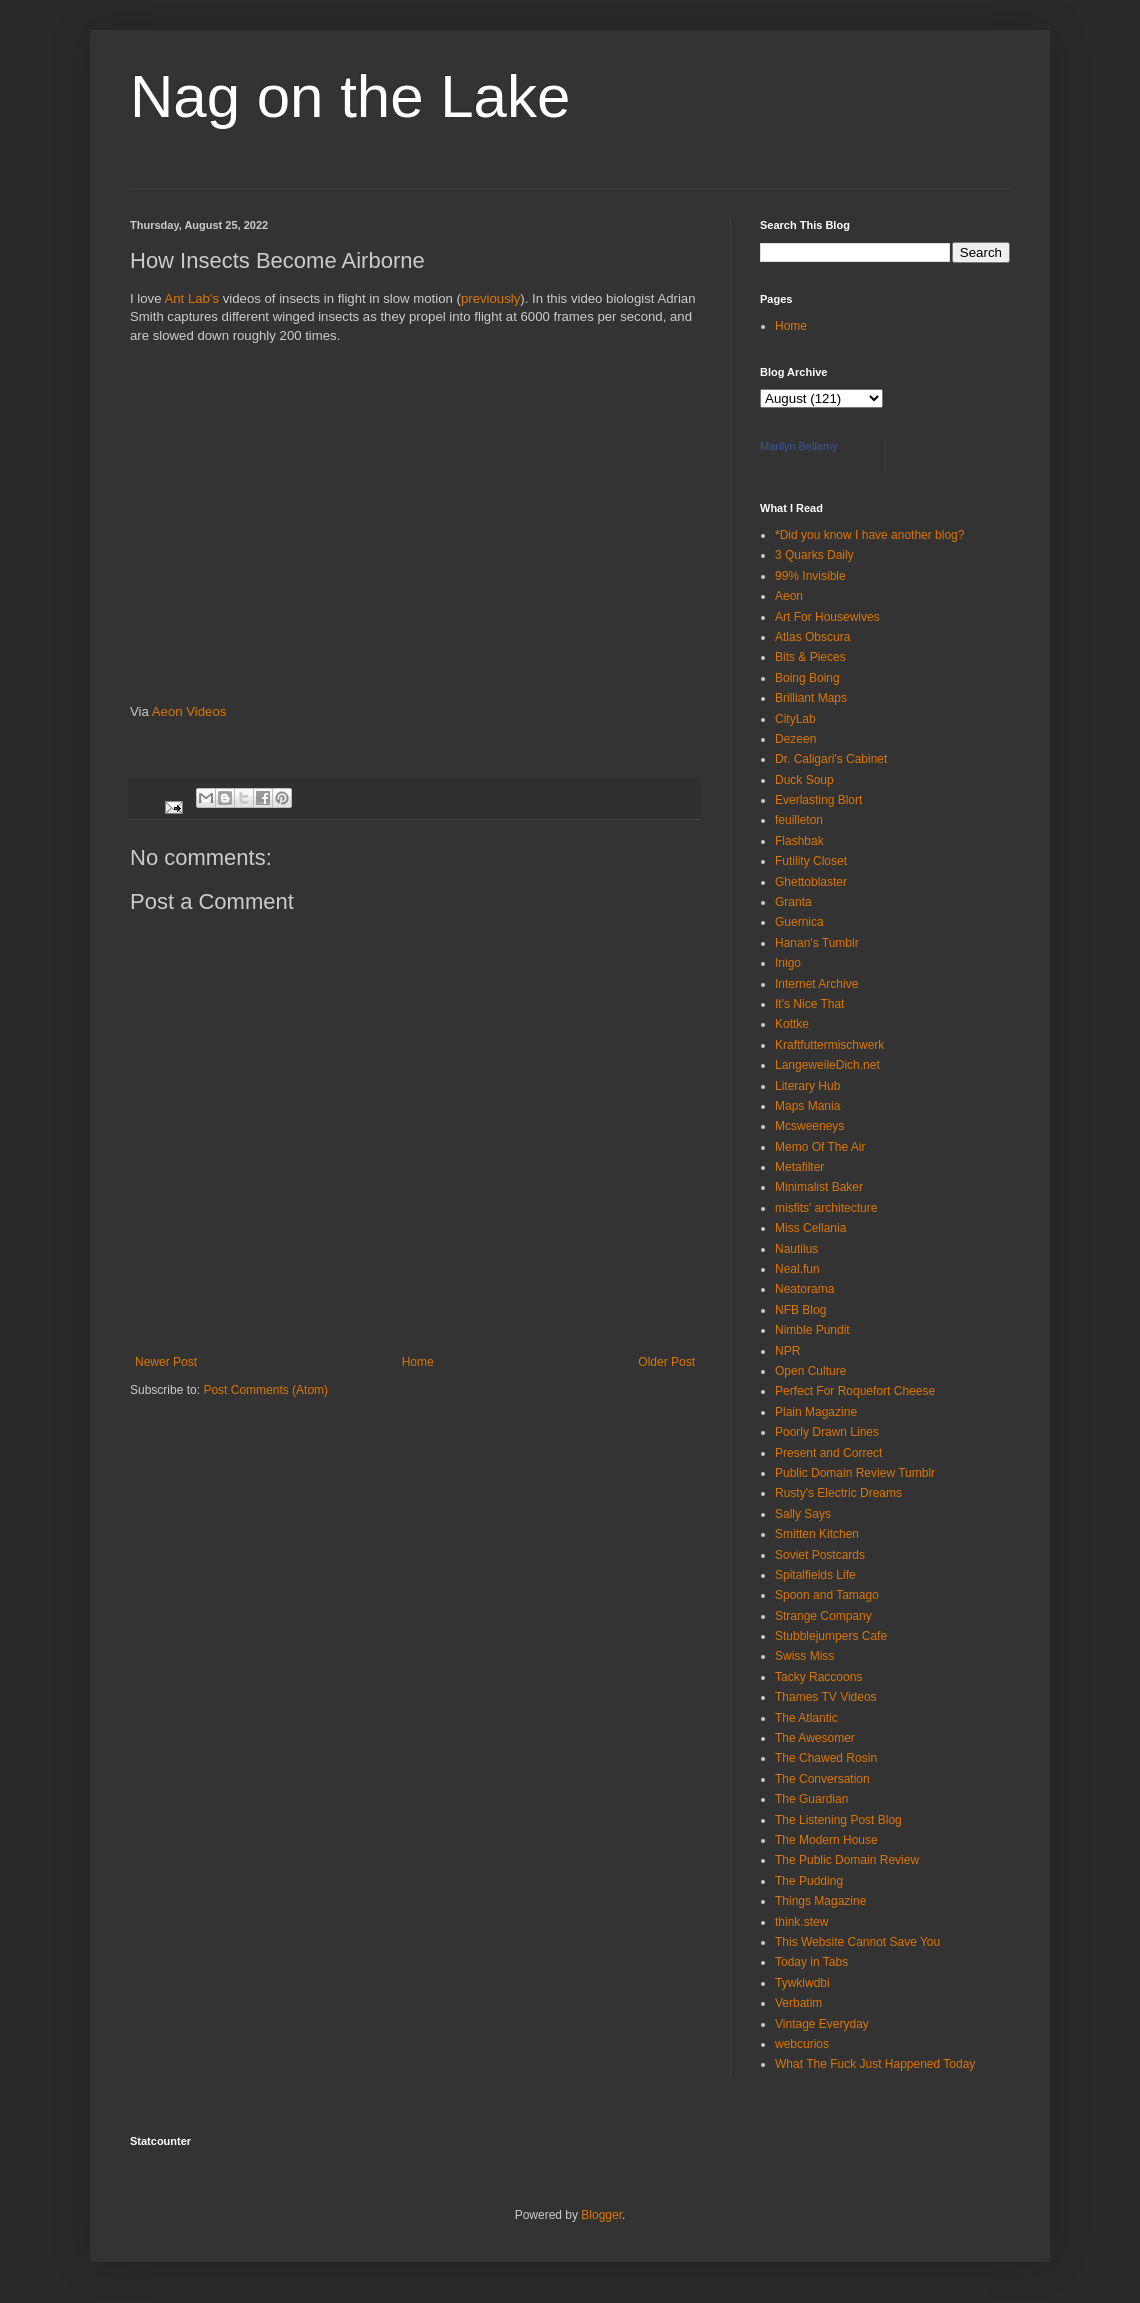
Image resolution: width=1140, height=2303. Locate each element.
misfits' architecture (826, 1208)
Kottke (792, 1024)
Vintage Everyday (822, 2024)
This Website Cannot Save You (857, 1942)
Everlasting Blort (818, 800)
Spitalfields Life (815, 1575)
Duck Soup (804, 780)
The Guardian (811, 1799)
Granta (793, 902)
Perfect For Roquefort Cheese (855, 1391)
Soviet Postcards (820, 1555)
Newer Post (166, 1362)
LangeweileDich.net (827, 1065)
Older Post (666, 1362)
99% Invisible (810, 576)
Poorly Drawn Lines (827, 1432)
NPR (787, 1351)
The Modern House (826, 1840)
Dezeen (795, 739)
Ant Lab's (191, 298)
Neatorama (804, 1289)
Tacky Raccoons (818, 1677)
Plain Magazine (816, 1412)
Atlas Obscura (812, 637)
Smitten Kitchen (817, 1534)
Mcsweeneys (809, 1126)
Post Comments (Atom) (265, 1390)
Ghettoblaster (811, 882)
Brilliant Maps (811, 698)
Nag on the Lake (350, 96)
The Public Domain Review (847, 1860)
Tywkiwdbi (802, 1983)
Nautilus (796, 1249)
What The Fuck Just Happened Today (875, 2064)
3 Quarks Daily (814, 555)
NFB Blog (800, 1310)
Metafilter (799, 1167)
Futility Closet (811, 861)
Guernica (799, 922)
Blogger (601, 2215)
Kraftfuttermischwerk (829, 1045)
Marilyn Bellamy (799, 446)
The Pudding (809, 1881)
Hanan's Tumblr (817, 943)
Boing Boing (807, 678)
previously (490, 298)
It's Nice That (809, 1004)
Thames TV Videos (826, 1697)
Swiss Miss (804, 1656)
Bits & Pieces (810, 657)
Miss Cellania (810, 1228)
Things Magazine (820, 1901)
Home (418, 1362)
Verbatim (798, 2003)
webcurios (802, 2044)
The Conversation (822, 1779)
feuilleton (799, 820)
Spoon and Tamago (827, 1595)
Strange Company (823, 1616)
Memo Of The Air (820, 1147)
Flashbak (799, 841)
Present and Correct (828, 1453)
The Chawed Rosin (826, 1758)
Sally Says (803, 1514)
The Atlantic (806, 1718)
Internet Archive (816, 984)
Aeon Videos (189, 711)
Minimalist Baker (819, 1187)
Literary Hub (807, 1086)
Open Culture (810, 1371)
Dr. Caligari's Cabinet (831, 759)
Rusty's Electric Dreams (838, 1493)
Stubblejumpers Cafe (831, 1636)
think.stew (801, 1922)
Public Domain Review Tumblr (855, 1473)
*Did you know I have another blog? (869, 535)
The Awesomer (815, 1738)
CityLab (795, 719)
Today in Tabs (811, 1962)
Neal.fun (797, 1269)
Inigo (788, 963)
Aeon (789, 596)
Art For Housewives (827, 617)
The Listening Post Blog (838, 1820)
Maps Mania (807, 1106)
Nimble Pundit (812, 1330)
